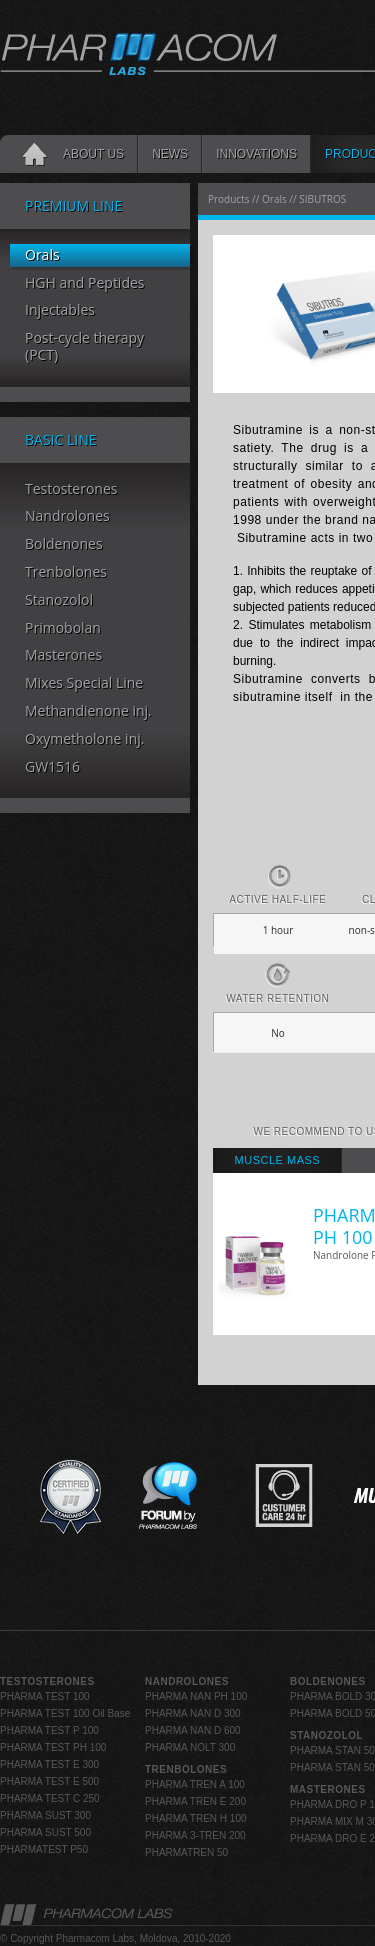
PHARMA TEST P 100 (49, 1730)
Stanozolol (59, 600)
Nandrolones (67, 516)
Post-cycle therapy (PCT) (84, 347)
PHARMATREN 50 (186, 1852)
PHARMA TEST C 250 (50, 1798)
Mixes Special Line (84, 683)
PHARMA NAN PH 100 (196, 1696)
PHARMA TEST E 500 (49, 1781)
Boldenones (64, 544)
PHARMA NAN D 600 (193, 1730)
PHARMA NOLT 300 (190, 1747)
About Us (93, 154)
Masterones (63, 655)
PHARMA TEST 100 (45, 1696)
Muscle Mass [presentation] (278, 1160)
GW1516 (52, 767)
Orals (42, 255)
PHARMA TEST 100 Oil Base (65, 1713)
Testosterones (71, 489)
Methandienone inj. (88, 711)
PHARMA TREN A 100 (195, 1784)
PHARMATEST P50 (44, 1849)
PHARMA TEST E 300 (49, 1764)
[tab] (277, 1160)
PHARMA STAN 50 (332, 1750)
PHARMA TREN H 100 (196, 1818)
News (170, 154)
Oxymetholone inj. (84, 739)
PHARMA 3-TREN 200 (195, 1835)
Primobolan (63, 628)
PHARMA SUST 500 (45, 1832)
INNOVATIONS (256, 154)
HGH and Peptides (85, 283)
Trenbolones (66, 572)
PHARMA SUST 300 (45, 1815)
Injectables (60, 310)
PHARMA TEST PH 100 (53, 1747)
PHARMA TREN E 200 (195, 1801)
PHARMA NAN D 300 (193, 1713)
